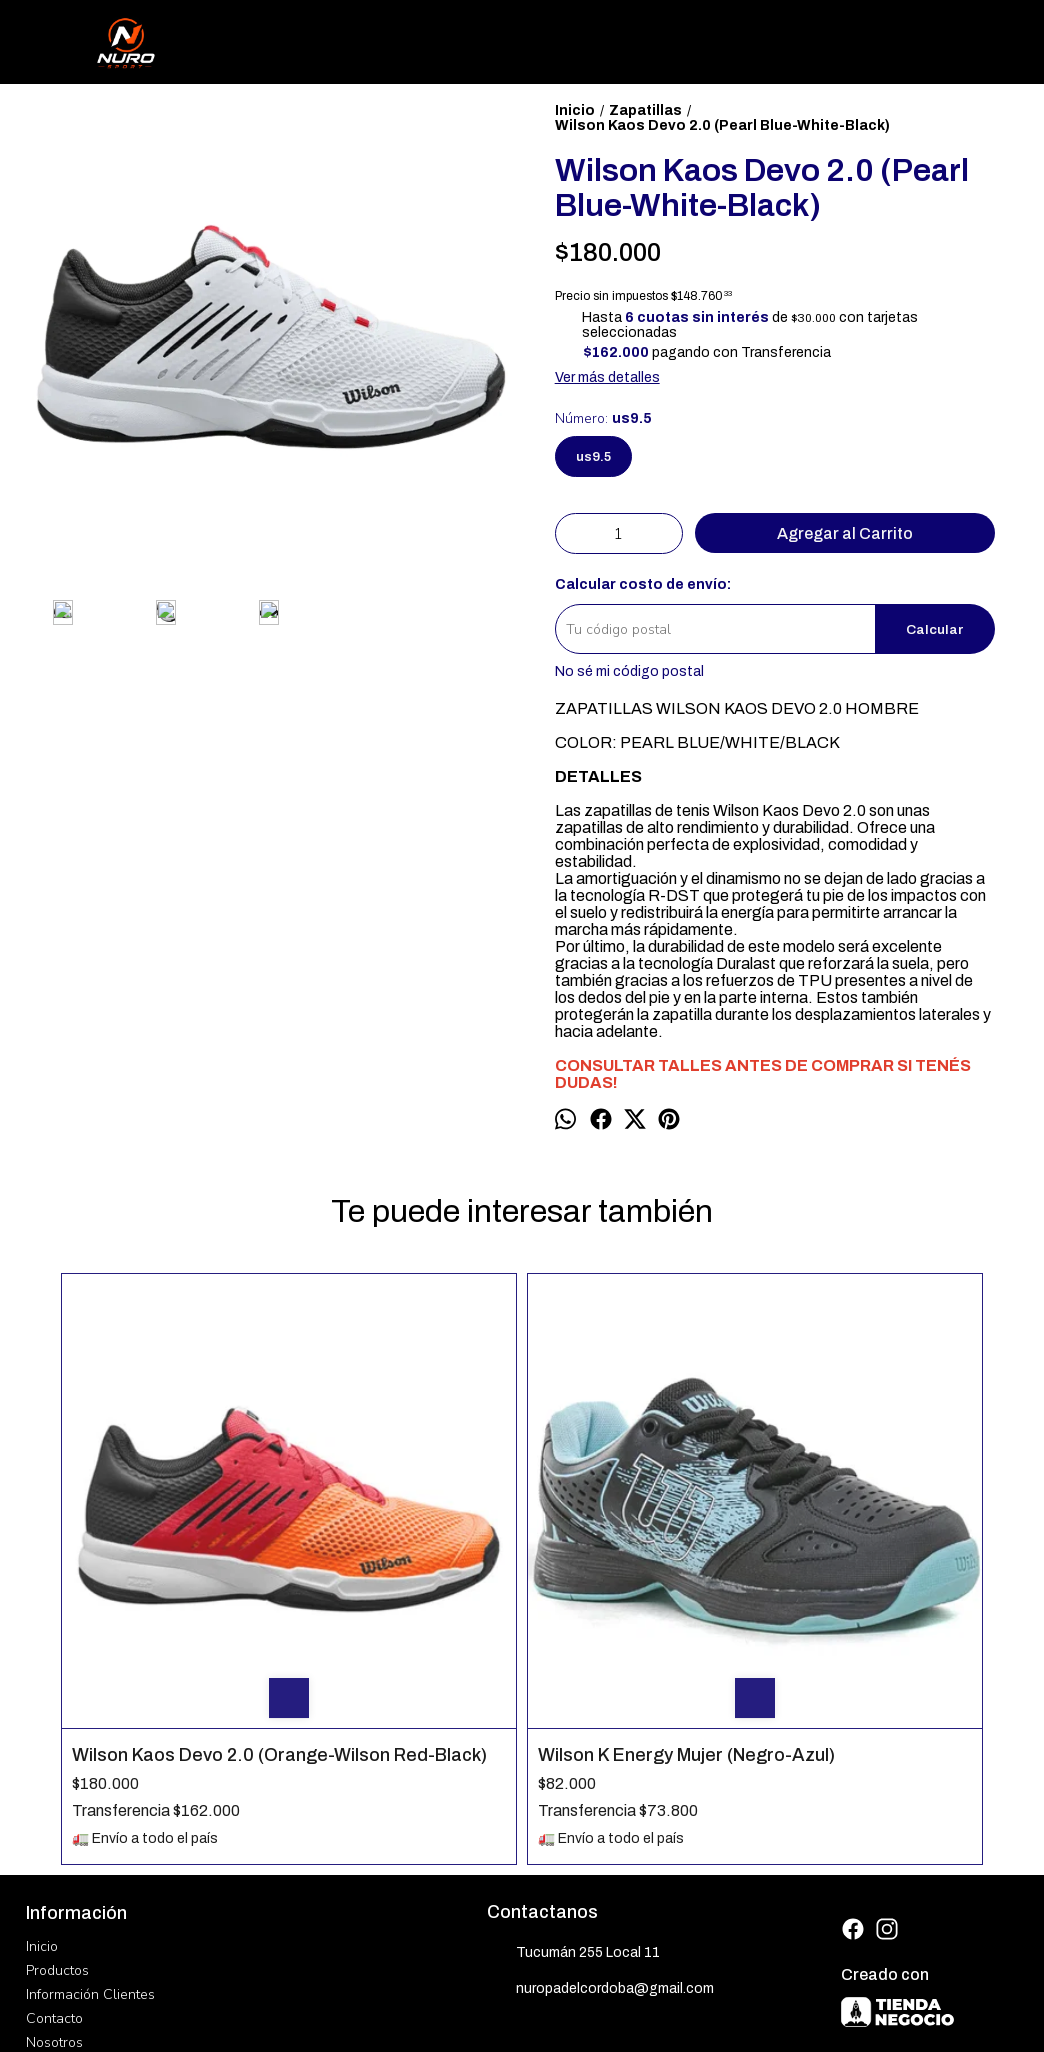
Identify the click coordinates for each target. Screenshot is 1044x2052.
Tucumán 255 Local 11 (573, 1741)
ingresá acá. (597, 1995)
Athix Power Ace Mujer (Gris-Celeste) (866, 1311)
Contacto (54, 1805)
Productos (57, 1757)
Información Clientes (90, 1781)
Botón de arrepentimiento (686, 1995)
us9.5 (593, 456)
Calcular (935, 629)
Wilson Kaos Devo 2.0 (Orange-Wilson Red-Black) (163, 1532)
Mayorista (56, 1853)
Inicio (42, 1733)
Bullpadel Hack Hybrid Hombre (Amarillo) (628, 1532)
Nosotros (54, 1829)
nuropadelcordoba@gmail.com (600, 1777)
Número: (603, 418)
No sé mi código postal (629, 671)
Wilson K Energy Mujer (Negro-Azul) (397, 1532)
